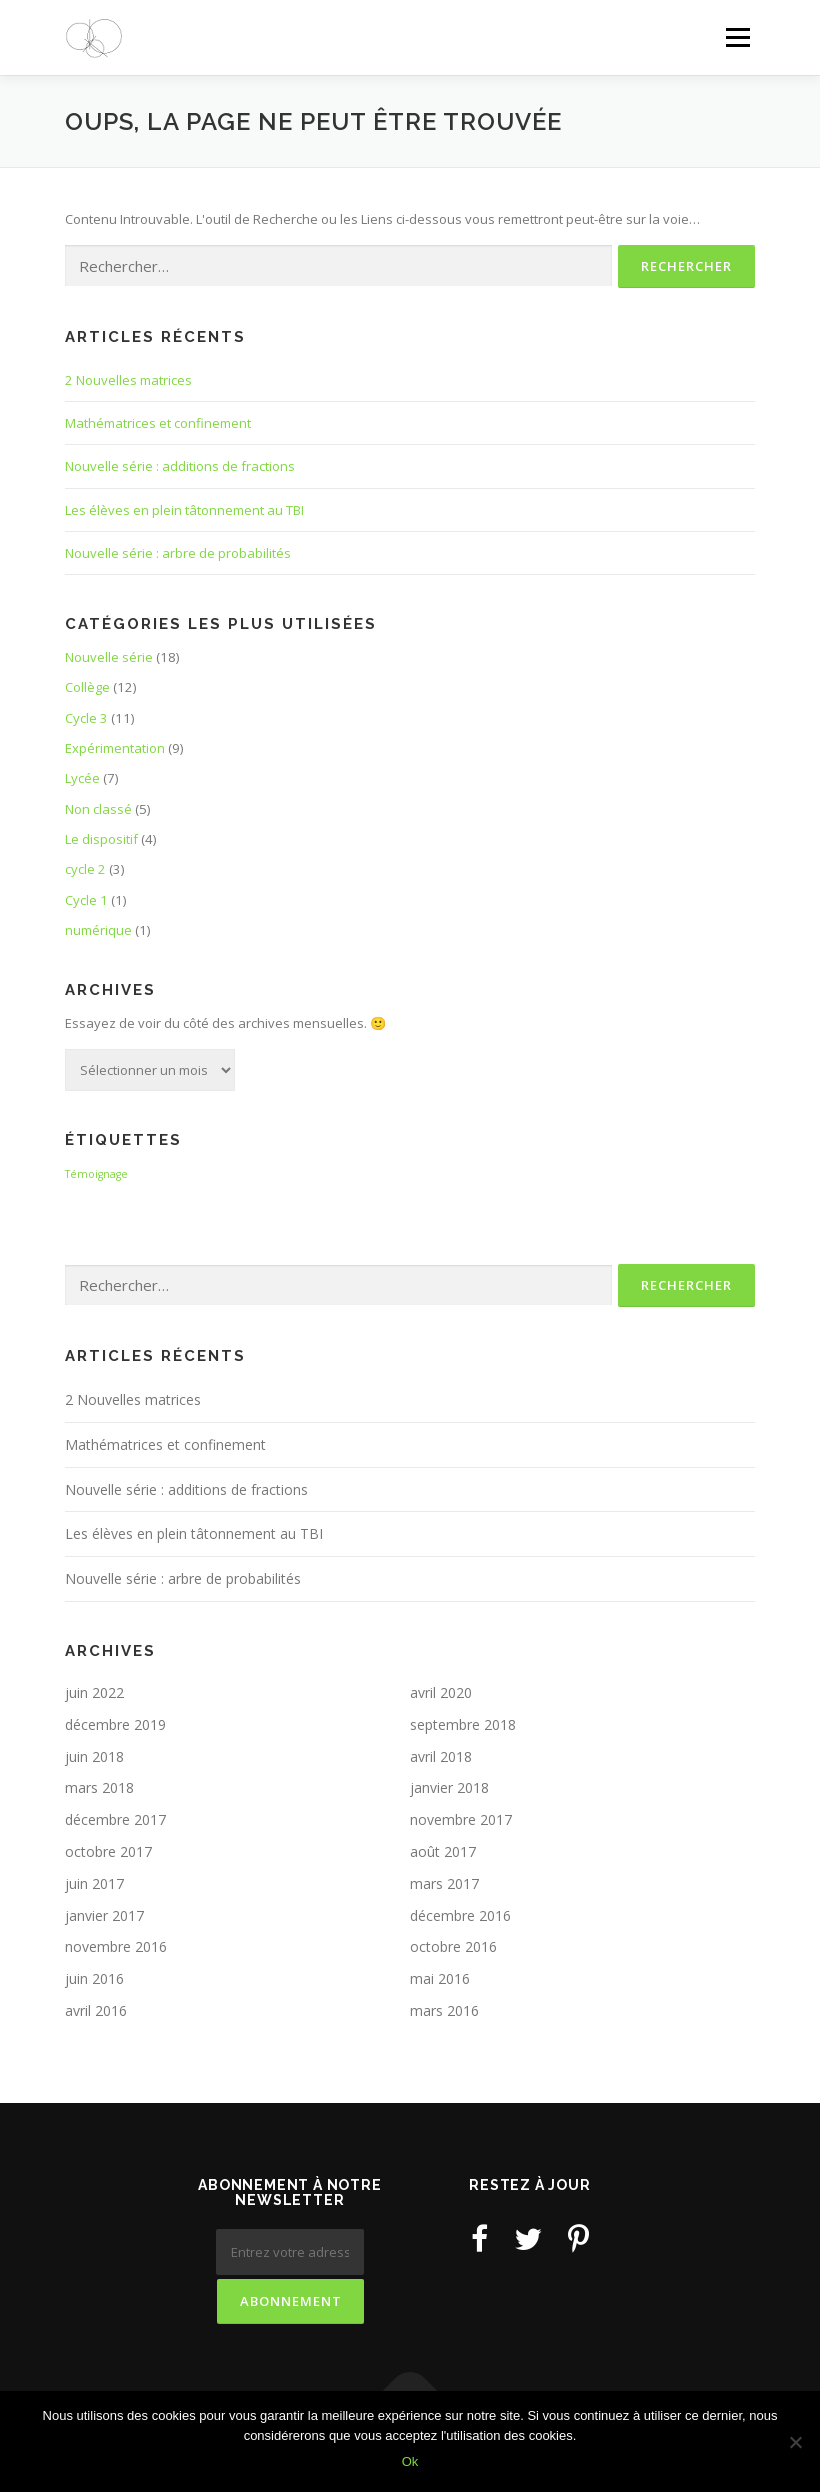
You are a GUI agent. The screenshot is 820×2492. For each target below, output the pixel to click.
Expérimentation (115, 748)
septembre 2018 (463, 1724)
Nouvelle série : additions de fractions (180, 466)
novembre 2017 (461, 1819)
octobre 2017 (108, 1851)
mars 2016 (444, 2010)
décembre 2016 (460, 1915)
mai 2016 (440, 1978)
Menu (737, 37)
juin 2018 (94, 1756)
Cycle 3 (86, 718)
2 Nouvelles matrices (128, 380)
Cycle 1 (86, 900)
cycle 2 (85, 869)
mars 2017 (444, 1883)
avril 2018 (441, 1756)
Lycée (82, 778)
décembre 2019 (115, 1724)
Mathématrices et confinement (158, 423)
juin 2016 (94, 1978)
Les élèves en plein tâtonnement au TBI (184, 510)
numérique (98, 930)
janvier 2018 (449, 1787)
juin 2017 (94, 1883)
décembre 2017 (115, 1819)
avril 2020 (441, 1692)
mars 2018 (99, 1787)
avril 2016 (96, 2010)
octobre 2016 (453, 1946)
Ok (410, 2461)
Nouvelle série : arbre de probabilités (178, 553)
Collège (87, 687)
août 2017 (443, 1851)
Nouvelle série (109, 657)
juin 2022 (94, 1692)
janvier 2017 (104, 1915)
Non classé (98, 809)
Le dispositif (101, 839)
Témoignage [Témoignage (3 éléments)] (96, 1174)
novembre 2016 (116, 1946)
